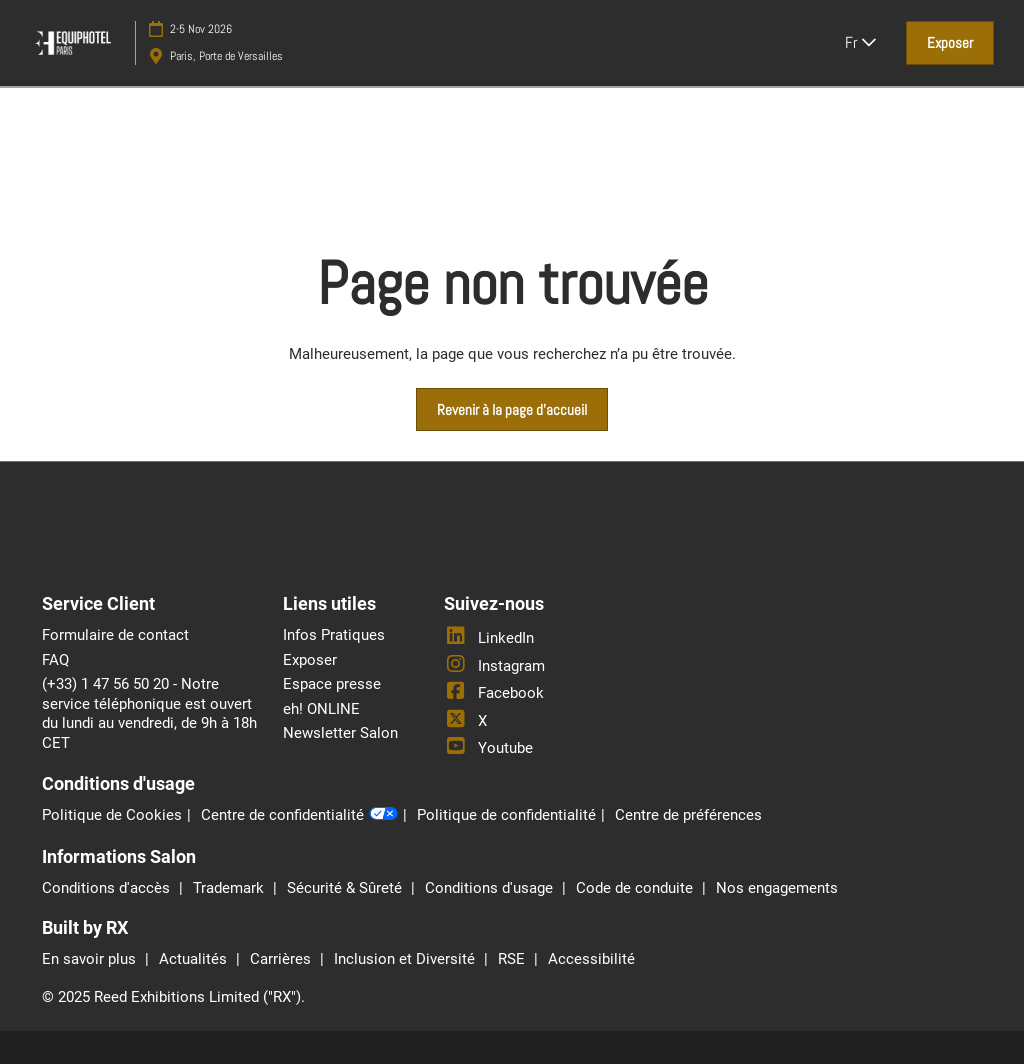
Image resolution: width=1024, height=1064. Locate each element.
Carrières (282, 959)
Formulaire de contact (115, 635)
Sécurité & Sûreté (346, 888)
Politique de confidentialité (506, 815)
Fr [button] (860, 42)
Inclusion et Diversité (406, 959)
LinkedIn (489, 638)
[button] (950, 43)
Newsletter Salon (340, 733)
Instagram (494, 666)
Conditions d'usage (491, 888)
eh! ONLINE (321, 709)
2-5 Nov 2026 (201, 29)
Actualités (195, 959)
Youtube (488, 748)
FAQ (55, 660)
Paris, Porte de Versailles (226, 56)
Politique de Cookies (112, 815)
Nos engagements (777, 888)
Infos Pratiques (334, 635)
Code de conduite (636, 888)
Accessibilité (591, 959)
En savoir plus (91, 959)
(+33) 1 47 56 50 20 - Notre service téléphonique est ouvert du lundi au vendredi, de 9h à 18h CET (149, 713)
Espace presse (332, 684)
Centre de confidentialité (299, 816)
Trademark (230, 888)
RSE (513, 959)
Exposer (310, 660)
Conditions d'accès (108, 888)
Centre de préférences (688, 815)
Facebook (494, 693)
